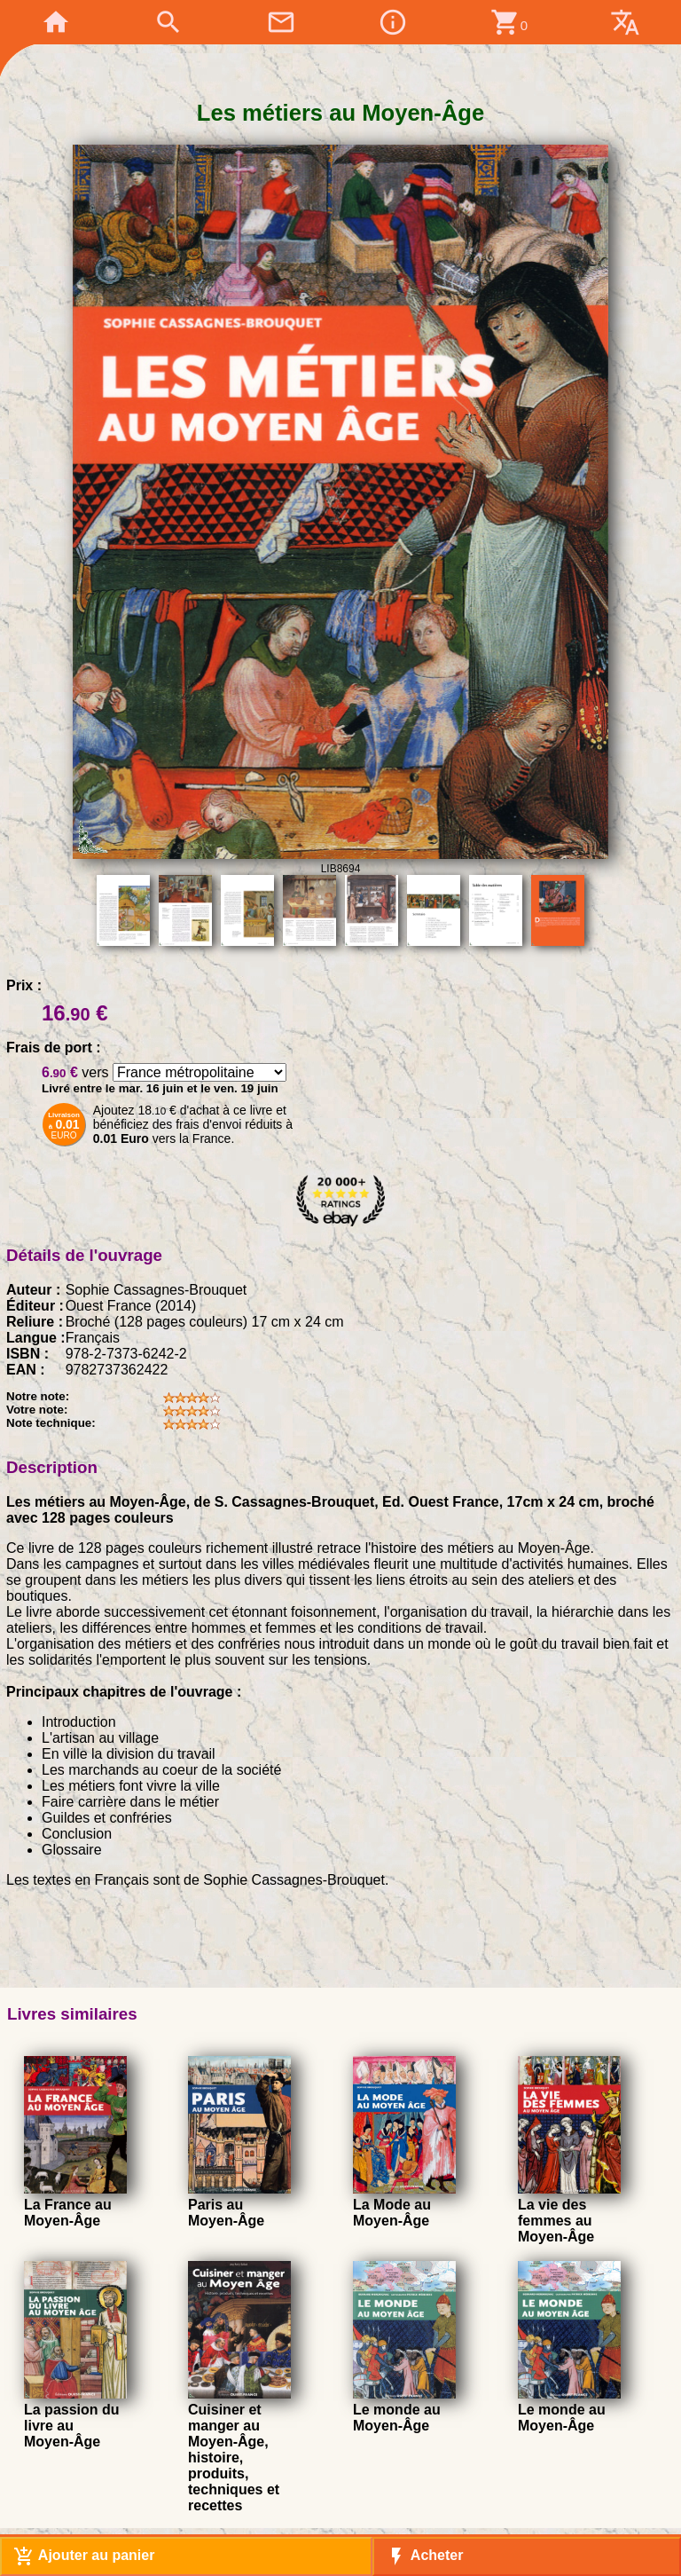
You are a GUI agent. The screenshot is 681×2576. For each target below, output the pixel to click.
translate (625, 22)
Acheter (424, 2556)
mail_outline (281, 22)
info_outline (393, 22)
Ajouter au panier (83, 2556)
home (56, 22)
